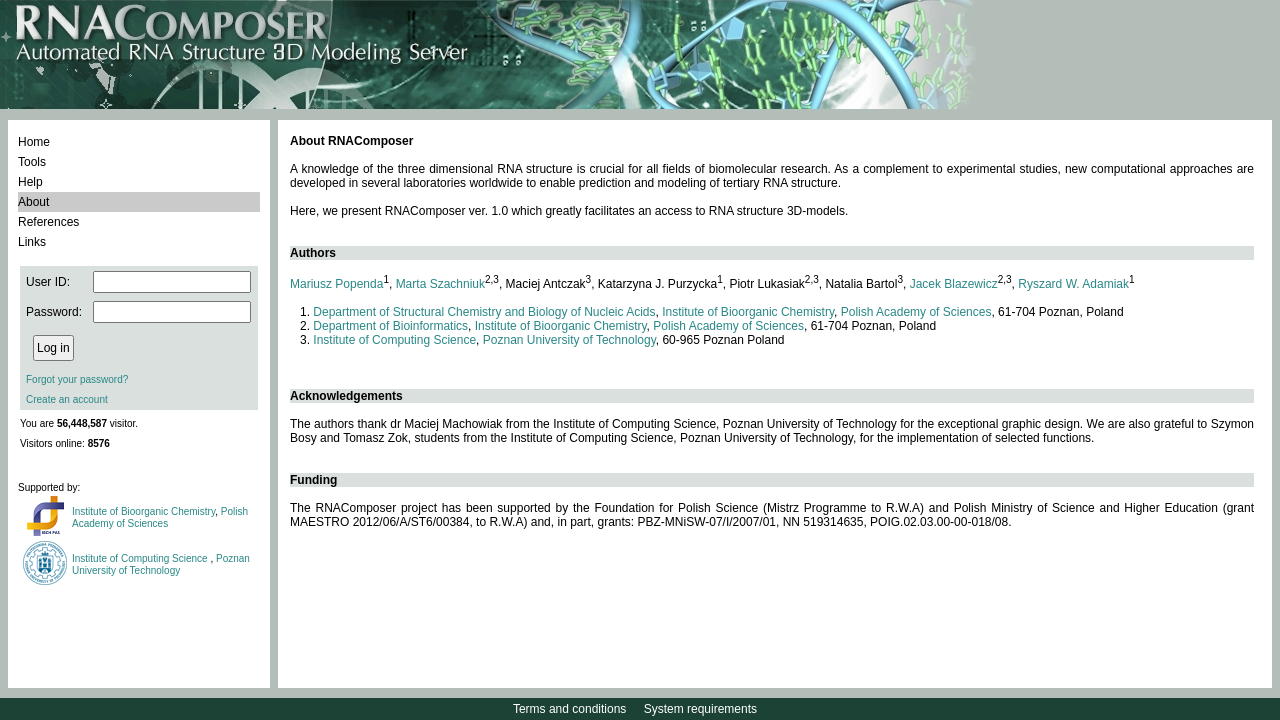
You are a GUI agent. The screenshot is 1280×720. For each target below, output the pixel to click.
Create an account (67, 399)
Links (32, 242)
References (48, 222)
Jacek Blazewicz (954, 284)
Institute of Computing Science (141, 558)
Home (34, 142)
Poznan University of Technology (161, 564)
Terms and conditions (569, 709)
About (33, 202)
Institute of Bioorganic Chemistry (143, 511)
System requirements (700, 709)
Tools (32, 162)
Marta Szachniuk (440, 284)
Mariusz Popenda (336, 284)
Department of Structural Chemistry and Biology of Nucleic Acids (484, 312)
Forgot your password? (77, 379)
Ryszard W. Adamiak (1073, 284)
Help (30, 182)
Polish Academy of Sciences (160, 517)
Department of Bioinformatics (390, 326)
